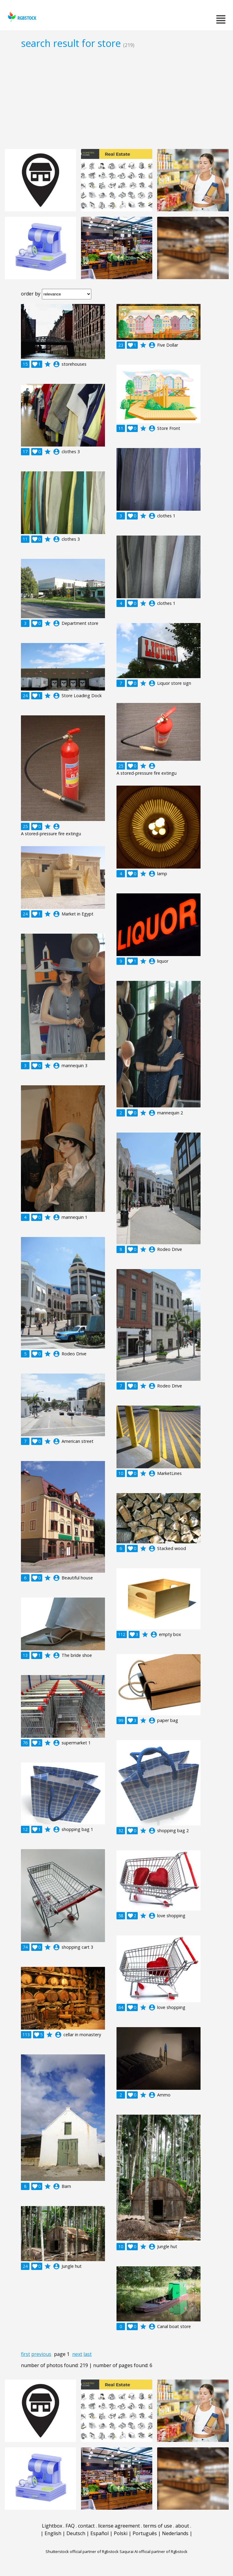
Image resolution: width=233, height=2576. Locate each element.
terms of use (157, 2525)
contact (86, 2525)
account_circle (56, 364)
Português (145, 2533)
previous (41, 2354)
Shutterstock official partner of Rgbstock (82, 2551)
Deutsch (75, 2533)
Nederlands (175, 2533)
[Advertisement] (116, 98)
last (87, 2354)
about (182, 2525)
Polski (120, 2533)
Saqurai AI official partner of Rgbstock (153, 2551)
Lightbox (52, 2525)
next (77, 2354)
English (53, 2533)
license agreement (119, 2525)
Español (99, 2533)
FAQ (70, 2525)
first (25, 2354)
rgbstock (21, 16)
